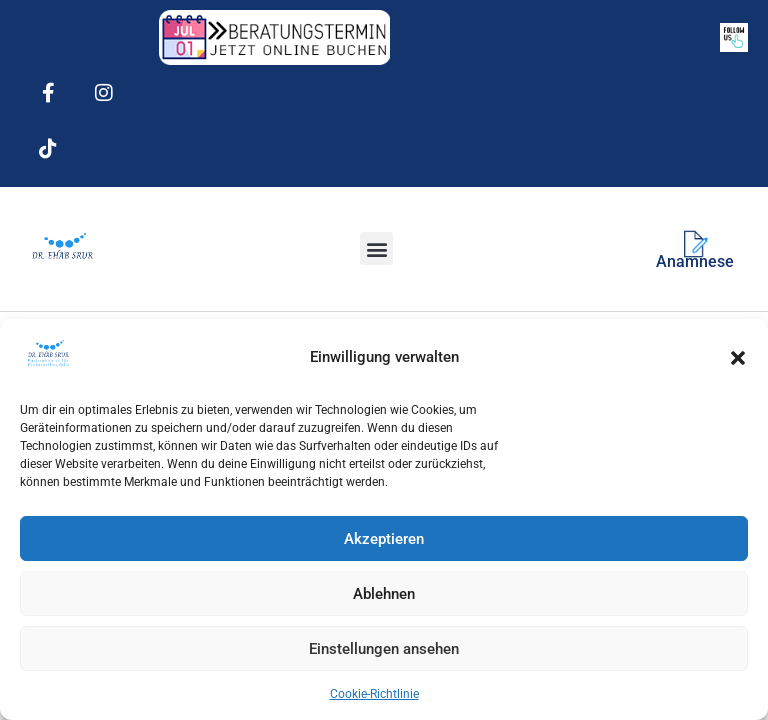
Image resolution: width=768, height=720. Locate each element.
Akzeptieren (384, 539)
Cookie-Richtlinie (374, 694)
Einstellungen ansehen (384, 649)
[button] (738, 358)
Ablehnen (384, 594)
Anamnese (695, 261)
